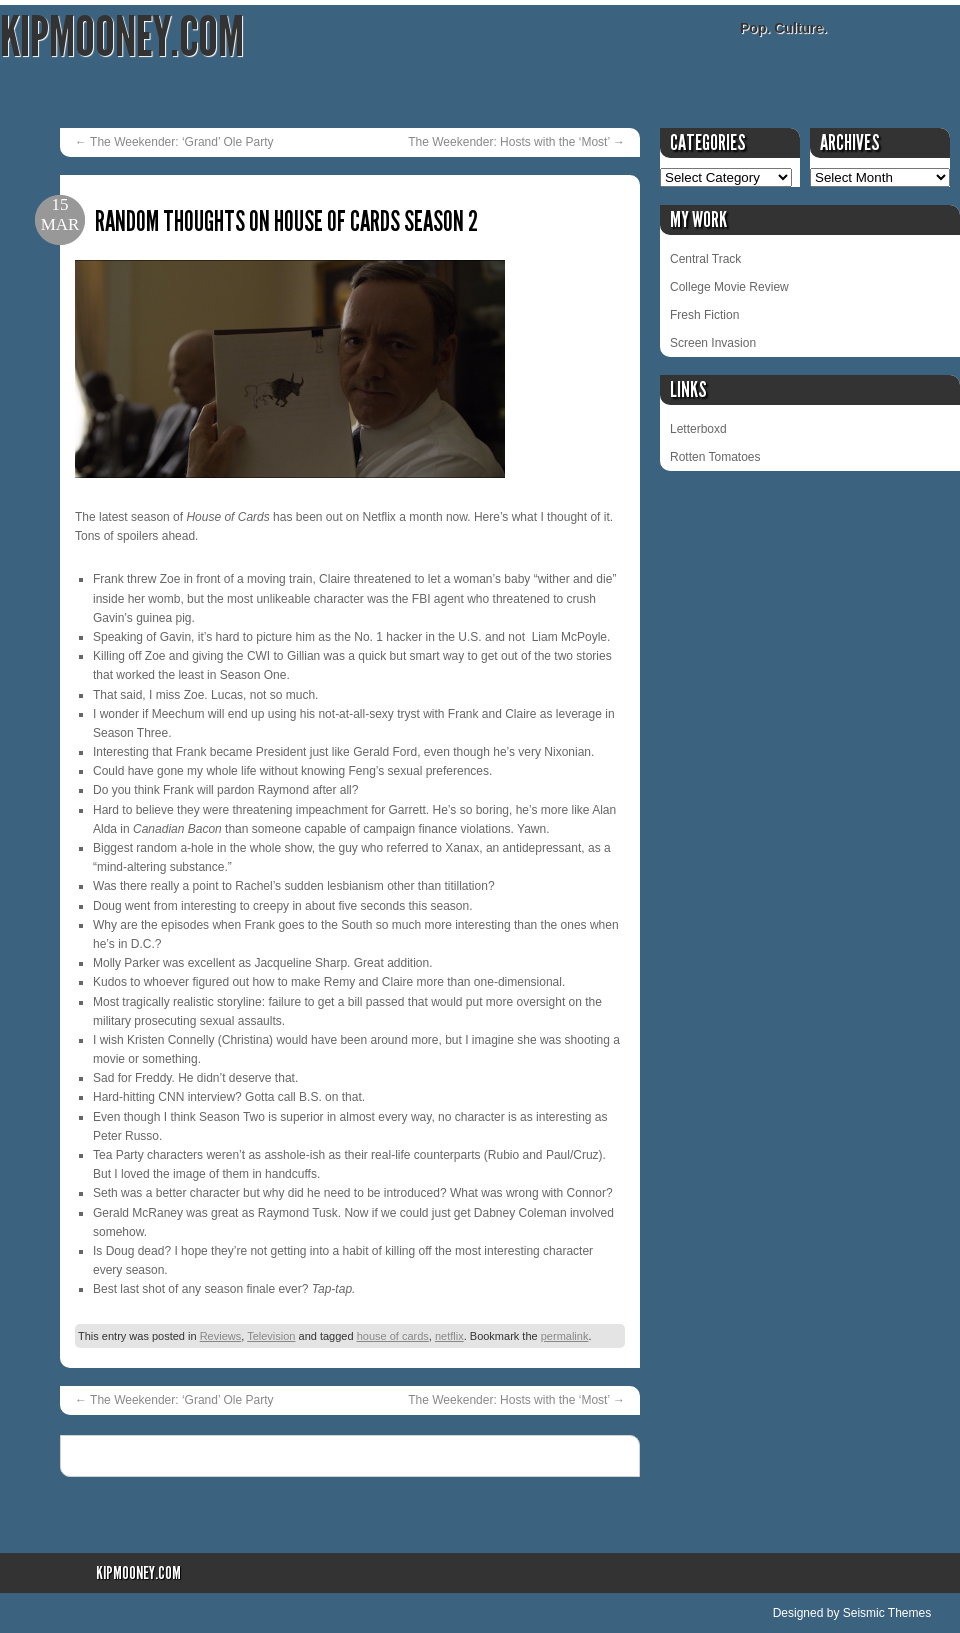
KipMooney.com (122, 37)
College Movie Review (729, 287)
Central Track (705, 259)
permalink (565, 1336)
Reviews (221, 1336)
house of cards (393, 1336)
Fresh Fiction (704, 315)
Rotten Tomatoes (715, 457)
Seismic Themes (887, 1613)
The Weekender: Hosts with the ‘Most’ (516, 142)
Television (271, 1336)
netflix (449, 1336)
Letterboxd (698, 429)
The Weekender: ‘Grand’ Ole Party (174, 142)
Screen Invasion (713, 343)
